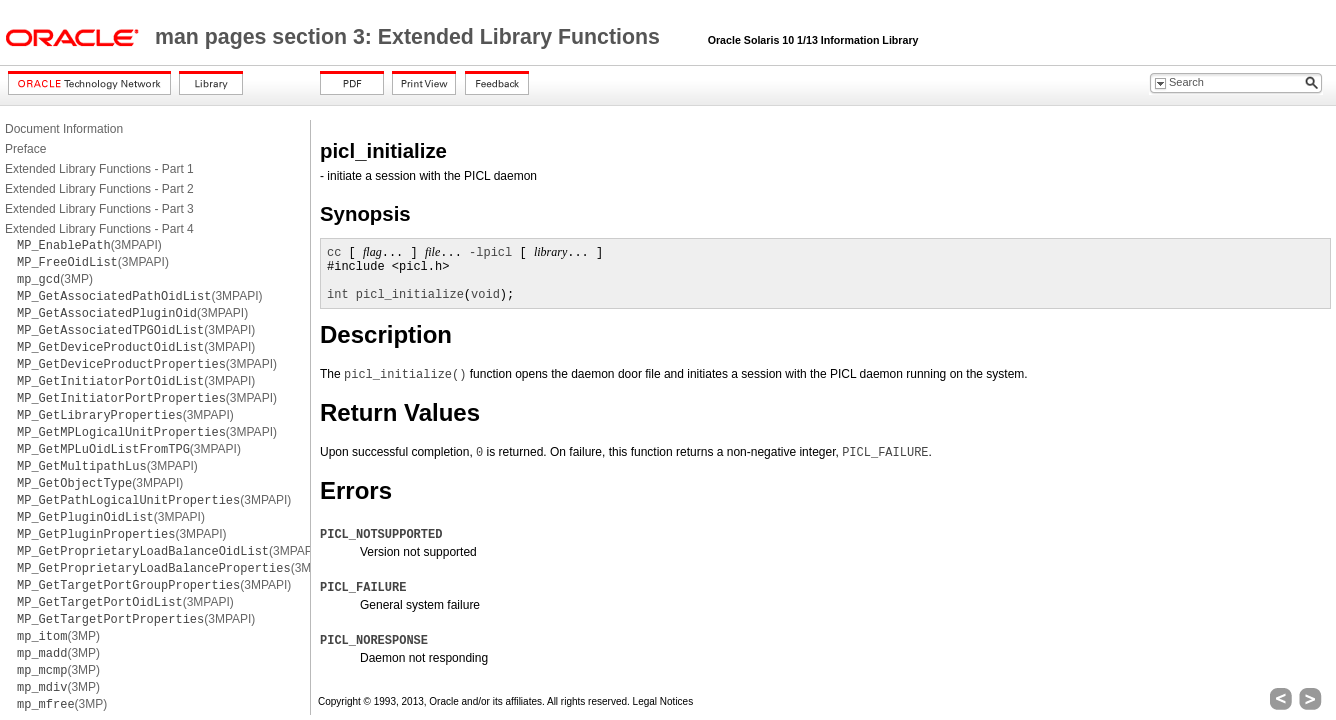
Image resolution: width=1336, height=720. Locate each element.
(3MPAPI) (89, 245)
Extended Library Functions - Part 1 (99, 169)
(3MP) (55, 279)
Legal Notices (663, 701)
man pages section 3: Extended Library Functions (410, 37)
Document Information (64, 129)
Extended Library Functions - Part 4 (99, 229)
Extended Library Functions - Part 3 (99, 209)
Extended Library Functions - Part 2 (99, 189)
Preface (25, 149)
